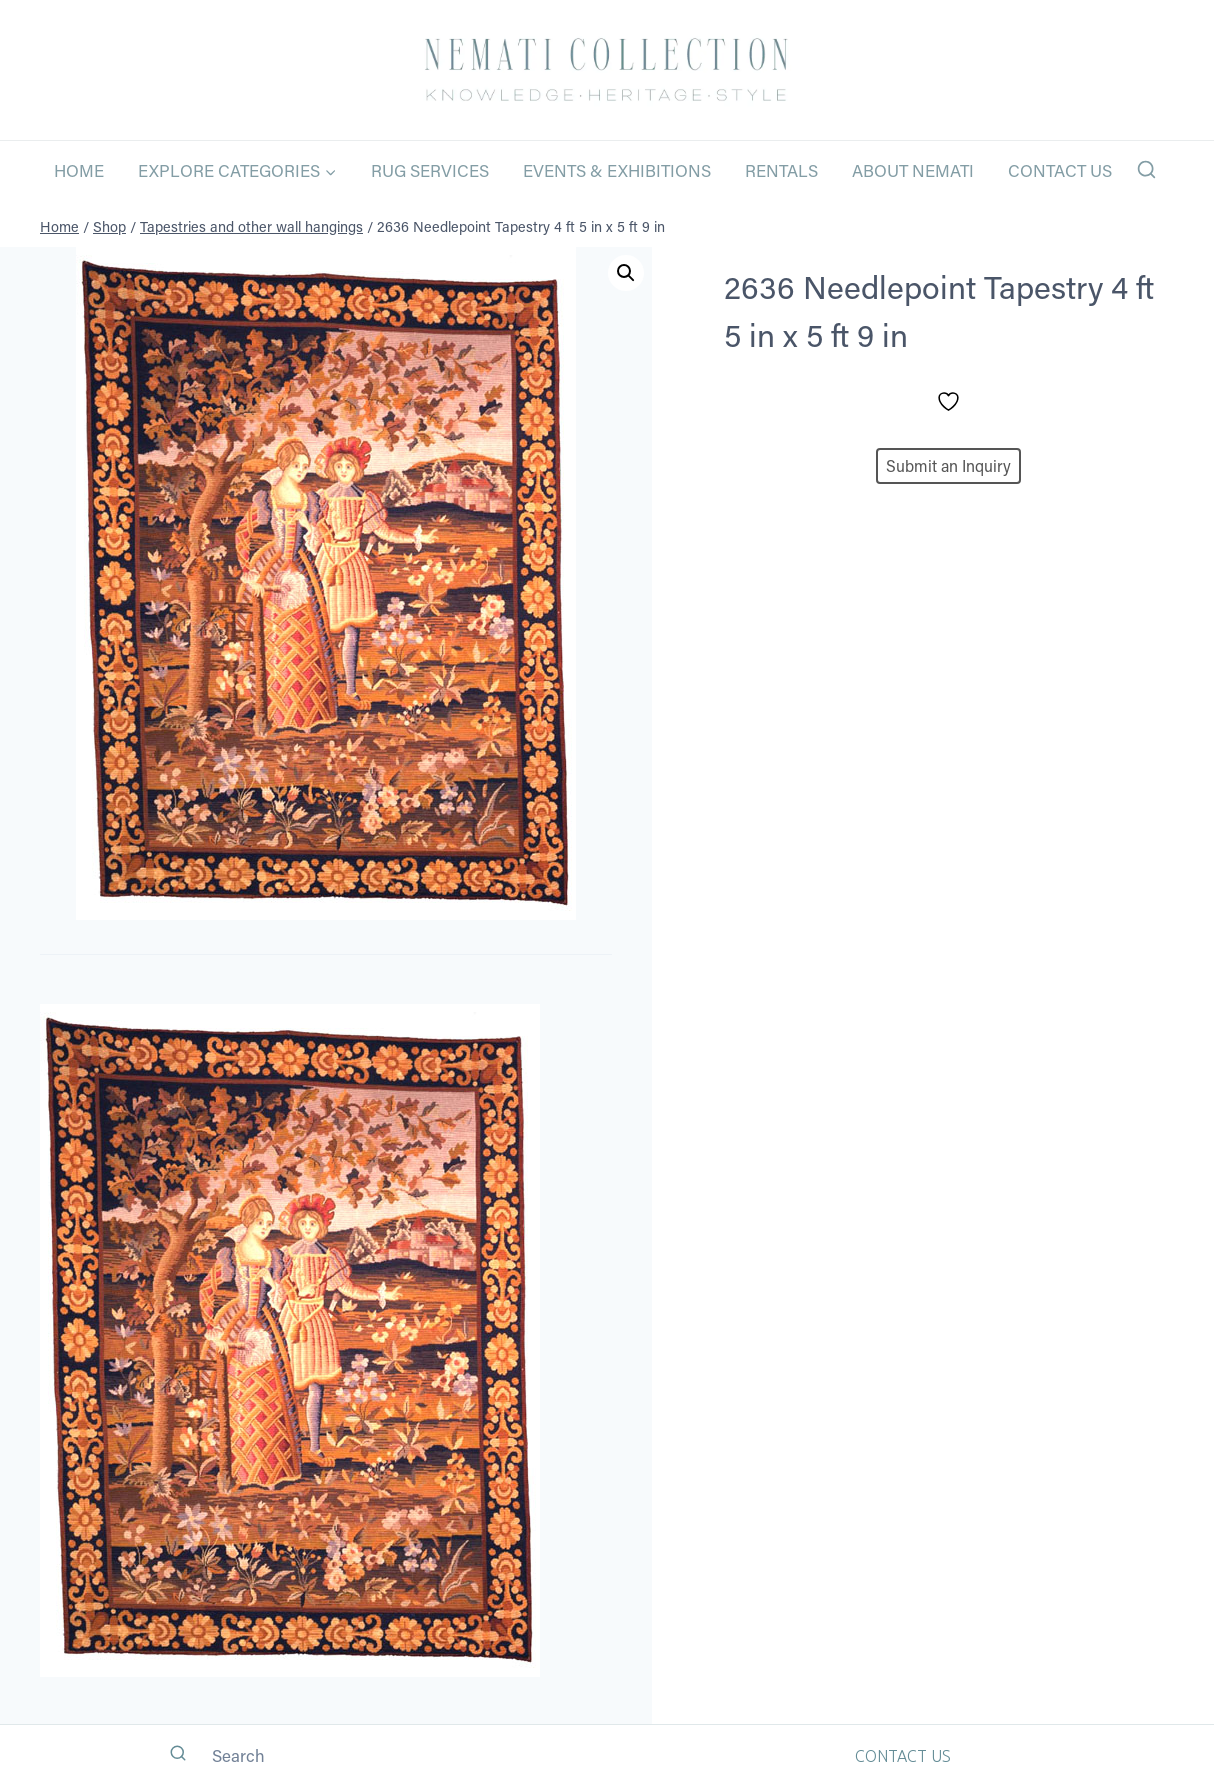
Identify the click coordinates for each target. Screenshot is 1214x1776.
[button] (626, 273)
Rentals (781, 170)
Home (79, 170)
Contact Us (1060, 170)
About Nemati (913, 170)
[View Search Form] (1146, 170)
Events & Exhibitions (617, 170)
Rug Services (430, 170)
